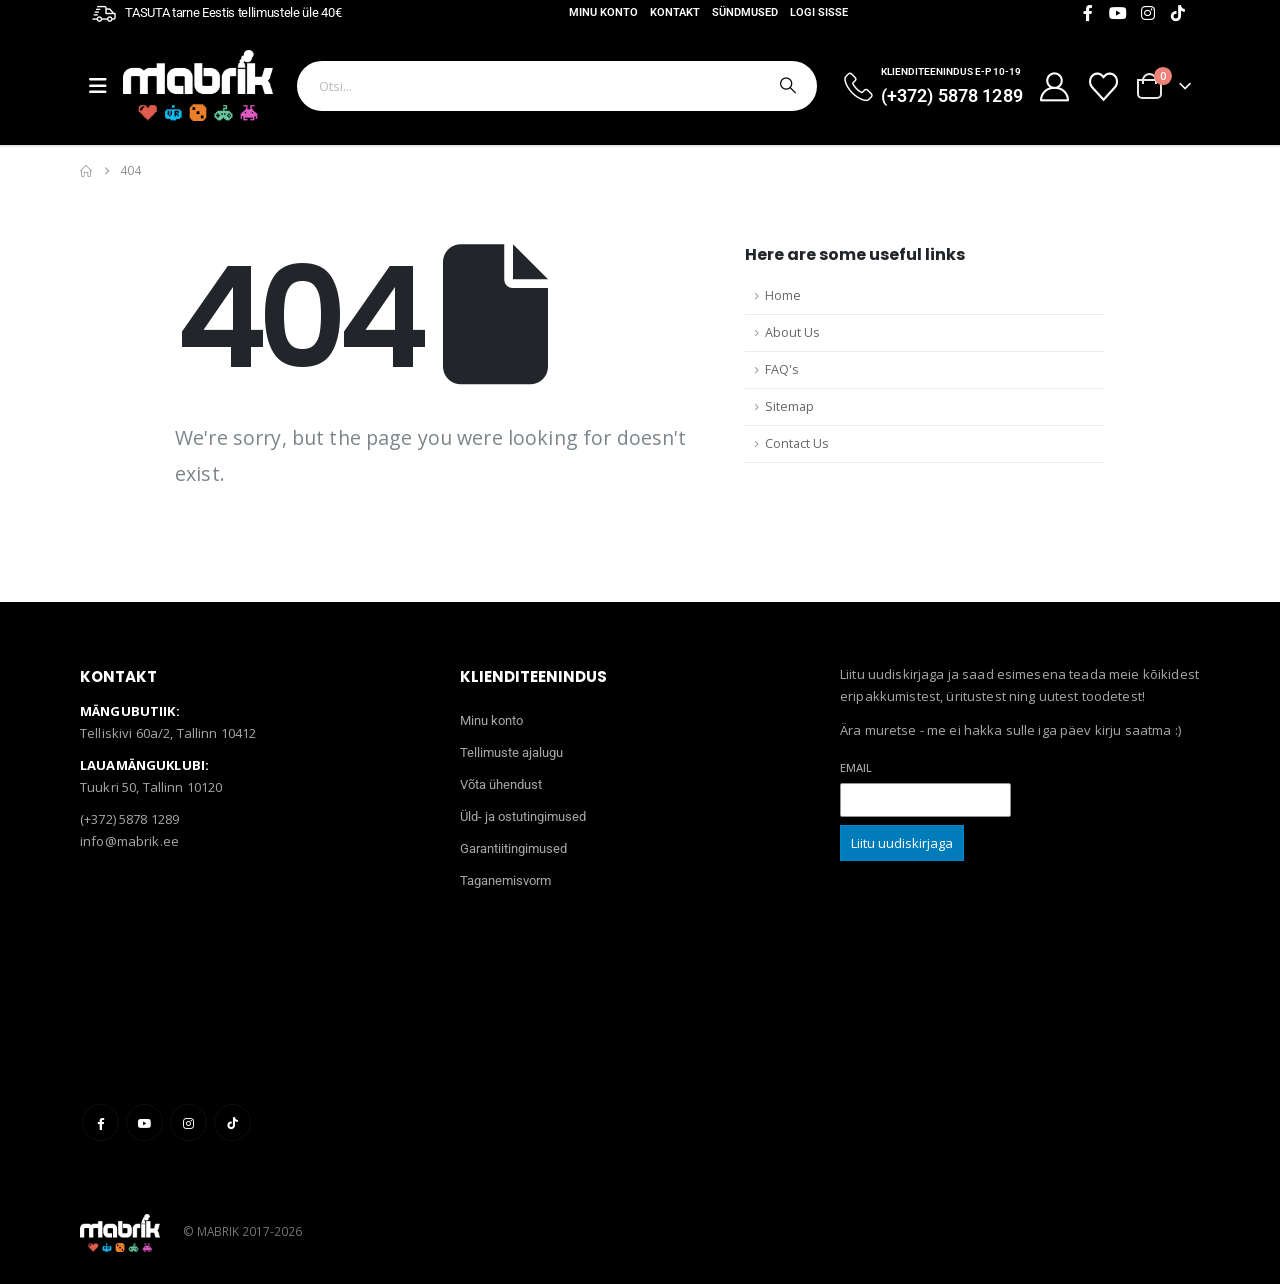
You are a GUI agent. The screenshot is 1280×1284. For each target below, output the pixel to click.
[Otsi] (786, 86)
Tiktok (232, 1122)
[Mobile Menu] (106, 86)
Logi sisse (819, 12)
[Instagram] (1148, 13)
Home (783, 295)
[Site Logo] (198, 85)
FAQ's (782, 369)
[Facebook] (1088, 13)
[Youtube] (1118, 13)
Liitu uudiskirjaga (902, 843)
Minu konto (603, 12)
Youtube (144, 1122)
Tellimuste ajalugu (511, 752)
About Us (792, 332)
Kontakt (675, 12)
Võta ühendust (501, 784)
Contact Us (797, 443)
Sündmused (745, 12)
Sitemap (789, 406)
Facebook (100, 1122)
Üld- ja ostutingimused (523, 816)
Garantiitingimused (513, 848)
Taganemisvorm (505, 880)
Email (856, 767)
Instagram (188, 1122)
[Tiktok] (1178, 13)
